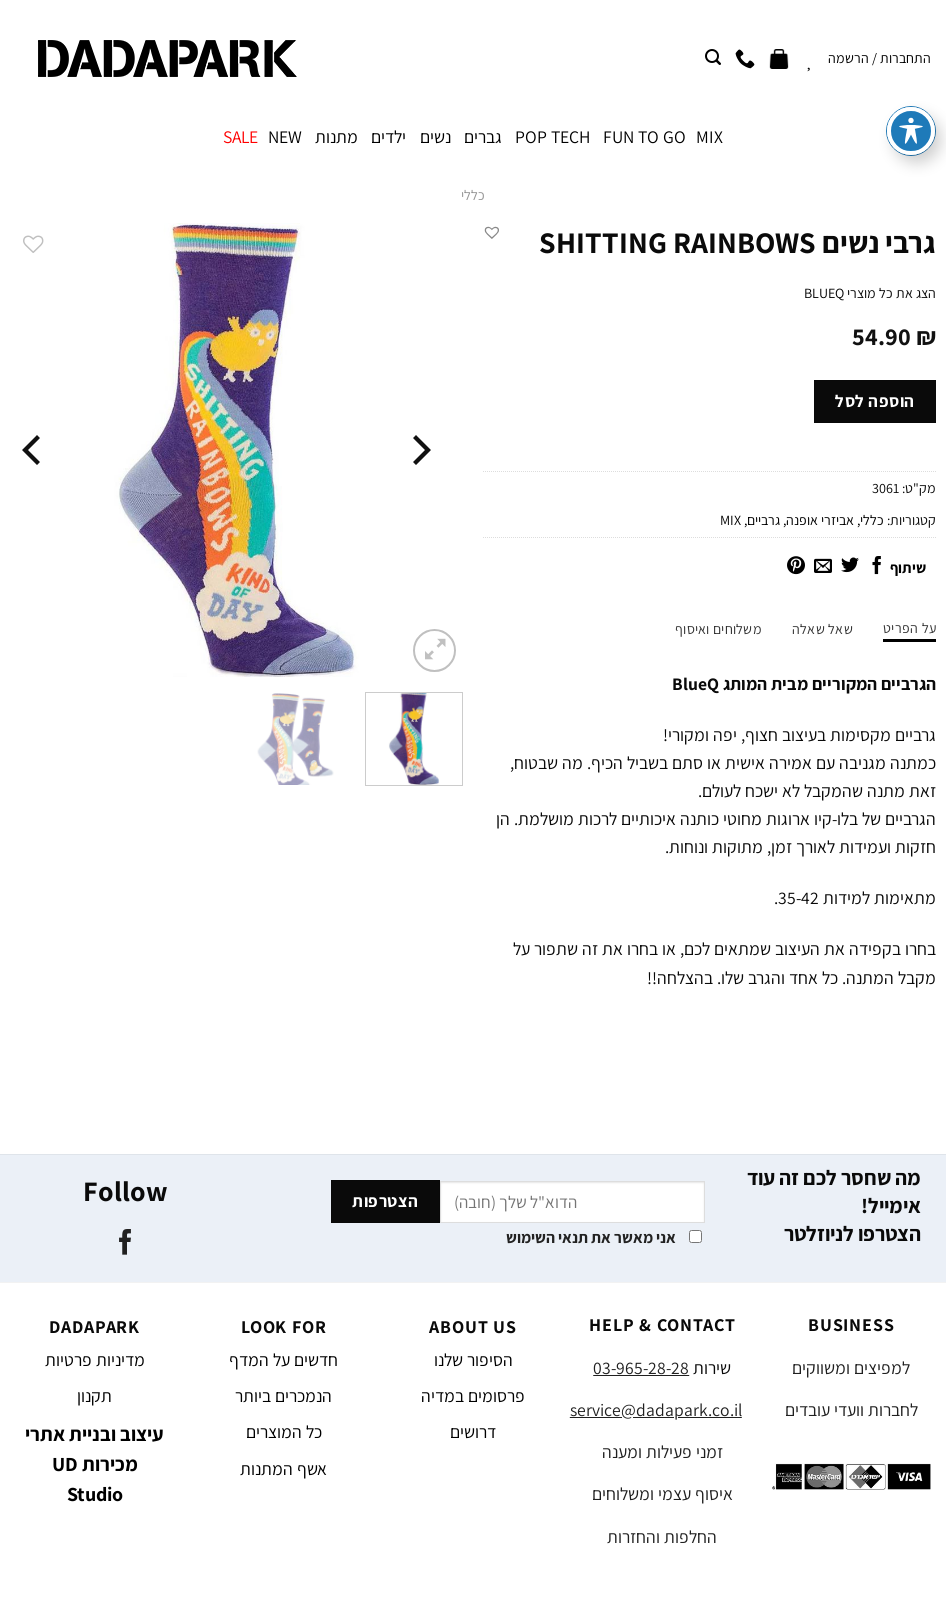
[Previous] (419, 450)
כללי (473, 195)
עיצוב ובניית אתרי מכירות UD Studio (94, 1464)
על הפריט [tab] (909, 628)
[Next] (34, 450)
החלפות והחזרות (662, 1536)
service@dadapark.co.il (656, 1409)
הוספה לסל (875, 401)
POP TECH (552, 136)
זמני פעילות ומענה (662, 1451)
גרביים (763, 520)
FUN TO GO (644, 136)
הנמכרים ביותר (283, 1395)
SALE (240, 136)
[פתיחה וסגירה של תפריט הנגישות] (911, 80)
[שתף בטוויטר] (850, 567)
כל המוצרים (284, 1431)
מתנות (336, 136)
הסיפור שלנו (473, 1359)
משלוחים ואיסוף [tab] (718, 629)
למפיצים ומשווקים (851, 1367)
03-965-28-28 (641, 1367)
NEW (285, 136)
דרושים (473, 1431)
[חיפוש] (713, 57)
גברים (483, 136)
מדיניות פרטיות (95, 1359)
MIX (709, 136)
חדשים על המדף (283, 1359)
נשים (435, 136)
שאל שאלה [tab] (822, 629)
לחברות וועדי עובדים (851, 1409)
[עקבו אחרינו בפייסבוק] (125, 1244)
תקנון (94, 1395)
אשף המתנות (283, 1468)
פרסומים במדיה (473, 1395)
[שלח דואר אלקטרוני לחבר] (823, 567)
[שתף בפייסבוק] (877, 567)
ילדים (388, 136)
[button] (492, 232)
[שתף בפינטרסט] (796, 567)
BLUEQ (824, 293)
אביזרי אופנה (820, 520)
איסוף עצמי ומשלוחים (662, 1493)
